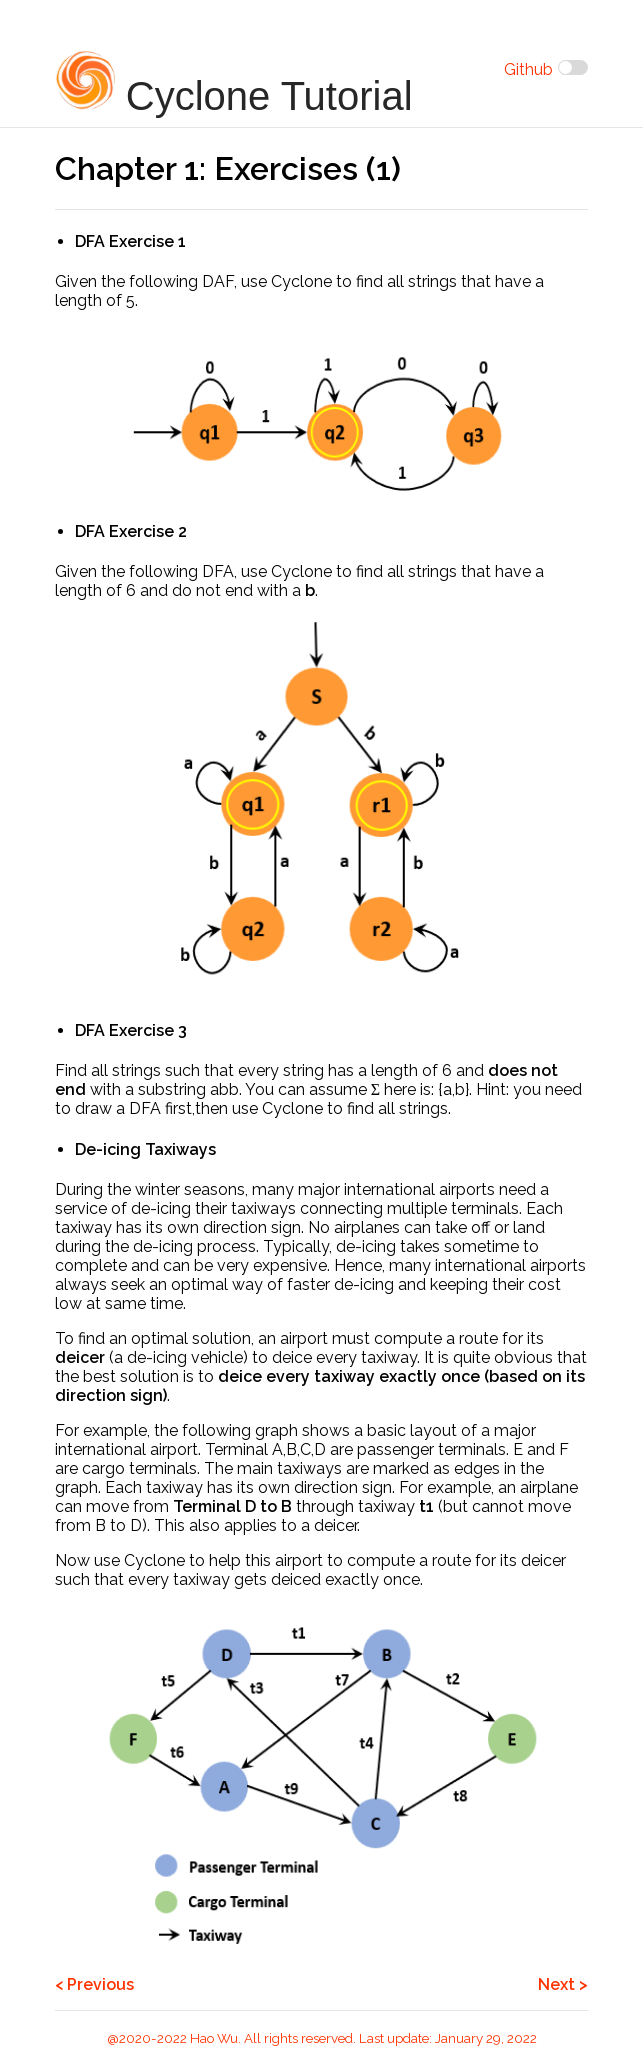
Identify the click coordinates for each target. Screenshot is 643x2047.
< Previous (94, 1984)
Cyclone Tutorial (234, 84)
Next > (563, 1984)
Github (528, 69)
